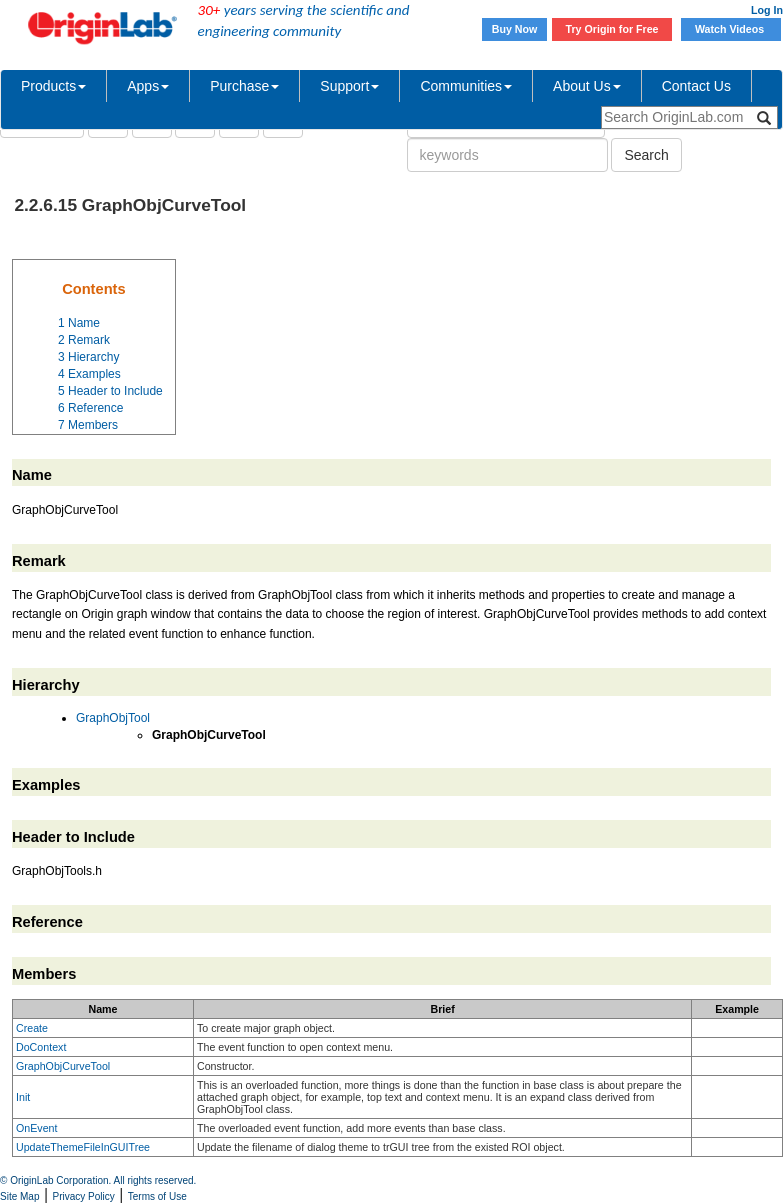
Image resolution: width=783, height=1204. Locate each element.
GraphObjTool (113, 718)
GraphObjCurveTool (63, 1066)
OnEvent (36, 1128)
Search (646, 155)
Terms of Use (157, 1196)
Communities (466, 86)
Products (53, 86)
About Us (587, 86)
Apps (148, 86)
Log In (767, 10)
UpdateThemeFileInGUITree (83, 1147)
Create (32, 1028)
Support (349, 86)
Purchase (244, 86)
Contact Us (696, 86)
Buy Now (515, 29)
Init (23, 1097)
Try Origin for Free (612, 29)
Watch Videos (731, 29)
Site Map (19, 1196)
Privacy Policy (84, 1196)
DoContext (41, 1047)
